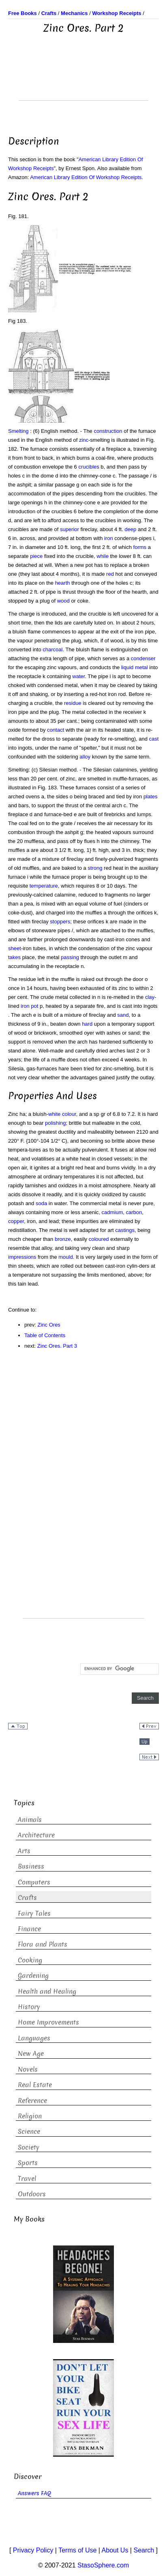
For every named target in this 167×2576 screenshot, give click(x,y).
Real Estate (35, 2085)
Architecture (36, 1835)
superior (69, 529)
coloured (99, 1239)
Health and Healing (47, 1991)
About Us (115, 2550)
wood (63, 601)
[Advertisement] (83, 80)
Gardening (33, 1975)
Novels (28, 2069)
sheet (14, 948)
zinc (83, 440)
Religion (30, 2116)
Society (28, 2147)
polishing (55, 1123)
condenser (143, 658)
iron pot (29, 1006)
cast (154, 739)
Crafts (27, 1897)
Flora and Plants (42, 1944)
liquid (127, 667)
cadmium (112, 1212)
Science (29, 2131)
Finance (29, 1929)
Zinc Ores (49, 1325)
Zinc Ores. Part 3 (57, 1346)
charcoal (52, 649)
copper (16, 1221)
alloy (84, 757)
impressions (22, 1257)
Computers (34, 1882)
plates (150, 796)
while (102, 556)
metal (141, 667)
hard (87, 1024)
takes (14, 957)
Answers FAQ (34, 2493)
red (110, 574)
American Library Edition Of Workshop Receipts (85, 177)
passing (70, 957)
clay (149, 997)
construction (108, 431)
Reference (32, 2100)
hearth (62, 583)
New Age (31, 2053)
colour (69, 1114)
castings (125, 1230)
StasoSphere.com (103, 2565)
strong (95, 868)
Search (143, 2550)
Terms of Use (77, 2550)
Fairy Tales (34, 1913)
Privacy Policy (33, 2550)
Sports (28, 2163)
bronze (63, 1239)
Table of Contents (44, 1335)
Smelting (18, 431)
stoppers (60, 921)
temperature (44, 886)
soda (41, 1203)
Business (31, 1866)
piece (36, 556)
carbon (134, 1212)
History (29, 2007)
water (78, 676)
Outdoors (32, 2194)
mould (65, 1257)
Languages (34, 2038)
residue (72, 703)
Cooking (30, 1960)
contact (55, 730)
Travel (27, 2178)
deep (130, 529)
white (54, 1114)
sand (122, 1015)
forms (140, 547)
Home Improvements (48, 2022)
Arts (24, 1851)
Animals (30, 1819)
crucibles (88, 467)
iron (108, 538)
